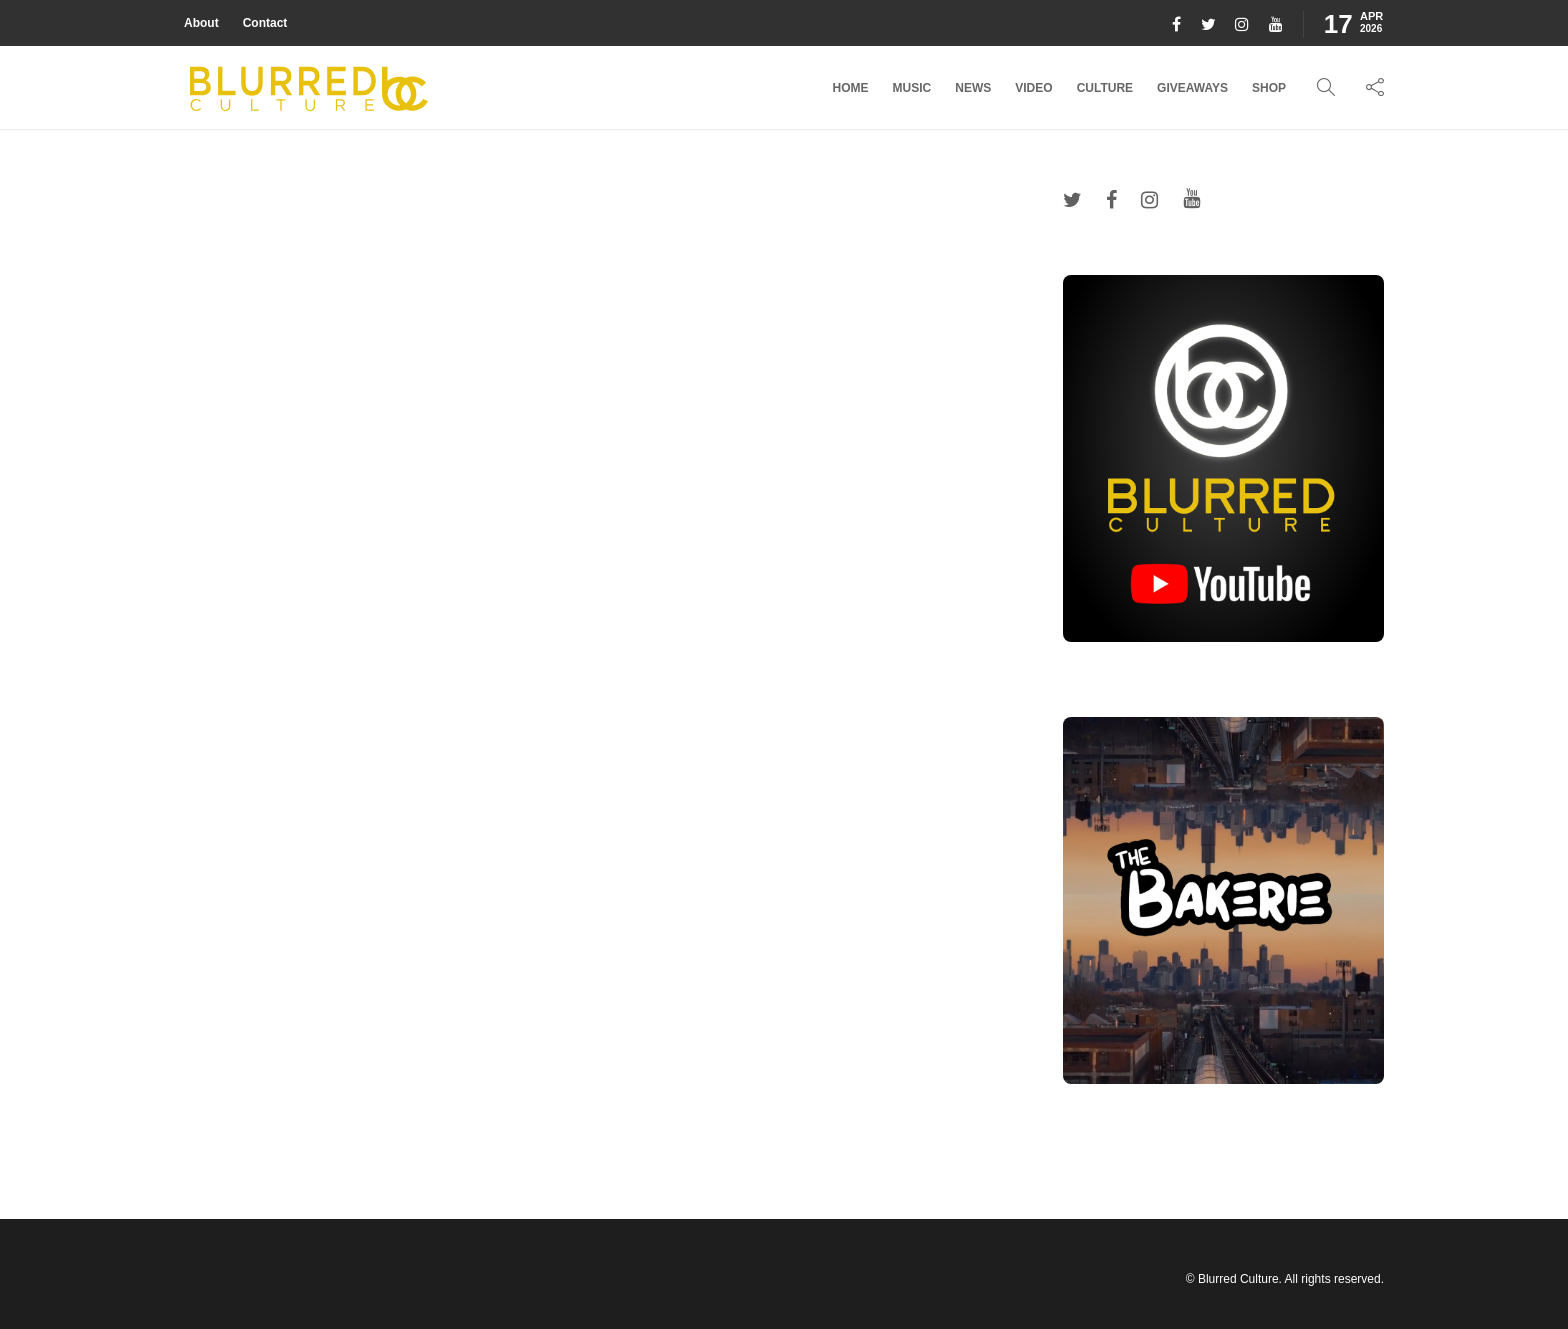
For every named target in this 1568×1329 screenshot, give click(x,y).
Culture (1105, 88)
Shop (1269, 88)
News (973, 88)
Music (912, 88)
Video (1033, 88)
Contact (265, 23)
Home (851, 88)
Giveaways (1192, 88)
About (201, 23)
